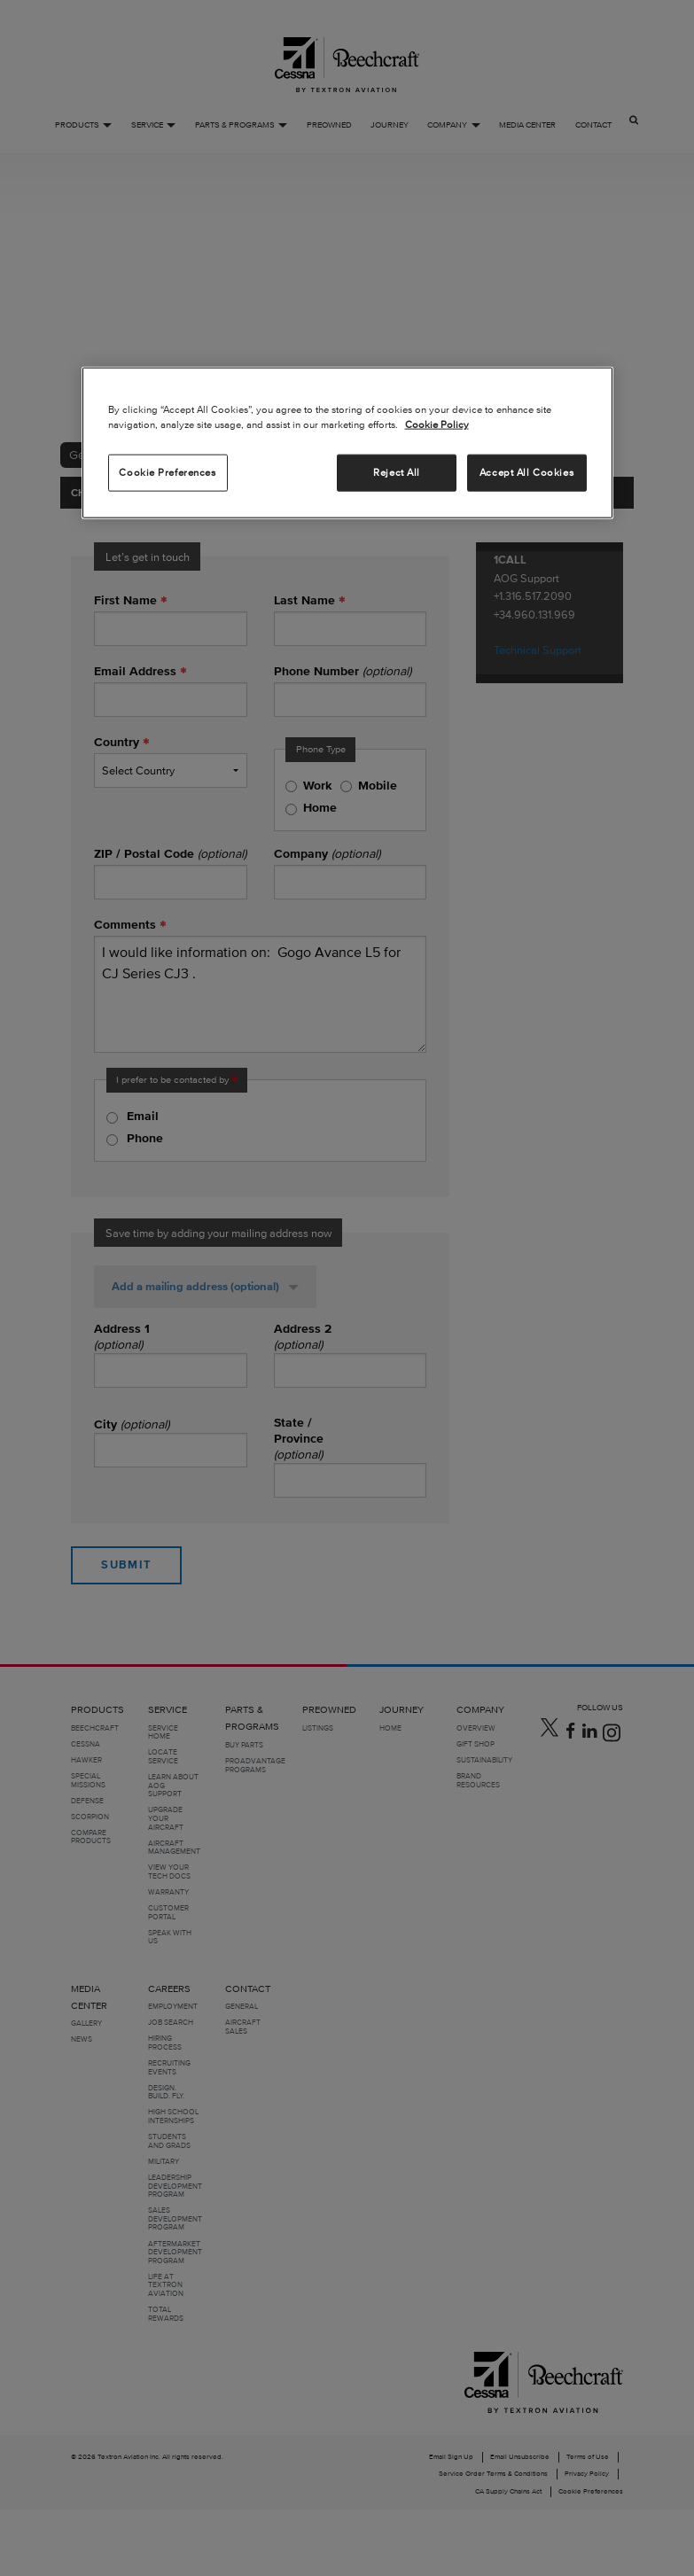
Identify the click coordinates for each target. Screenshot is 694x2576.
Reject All (396, 472)
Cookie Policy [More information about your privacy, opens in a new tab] (437, 424)
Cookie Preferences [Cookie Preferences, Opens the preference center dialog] (167, 472)
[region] (347, 443)
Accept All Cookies (526, 472)
